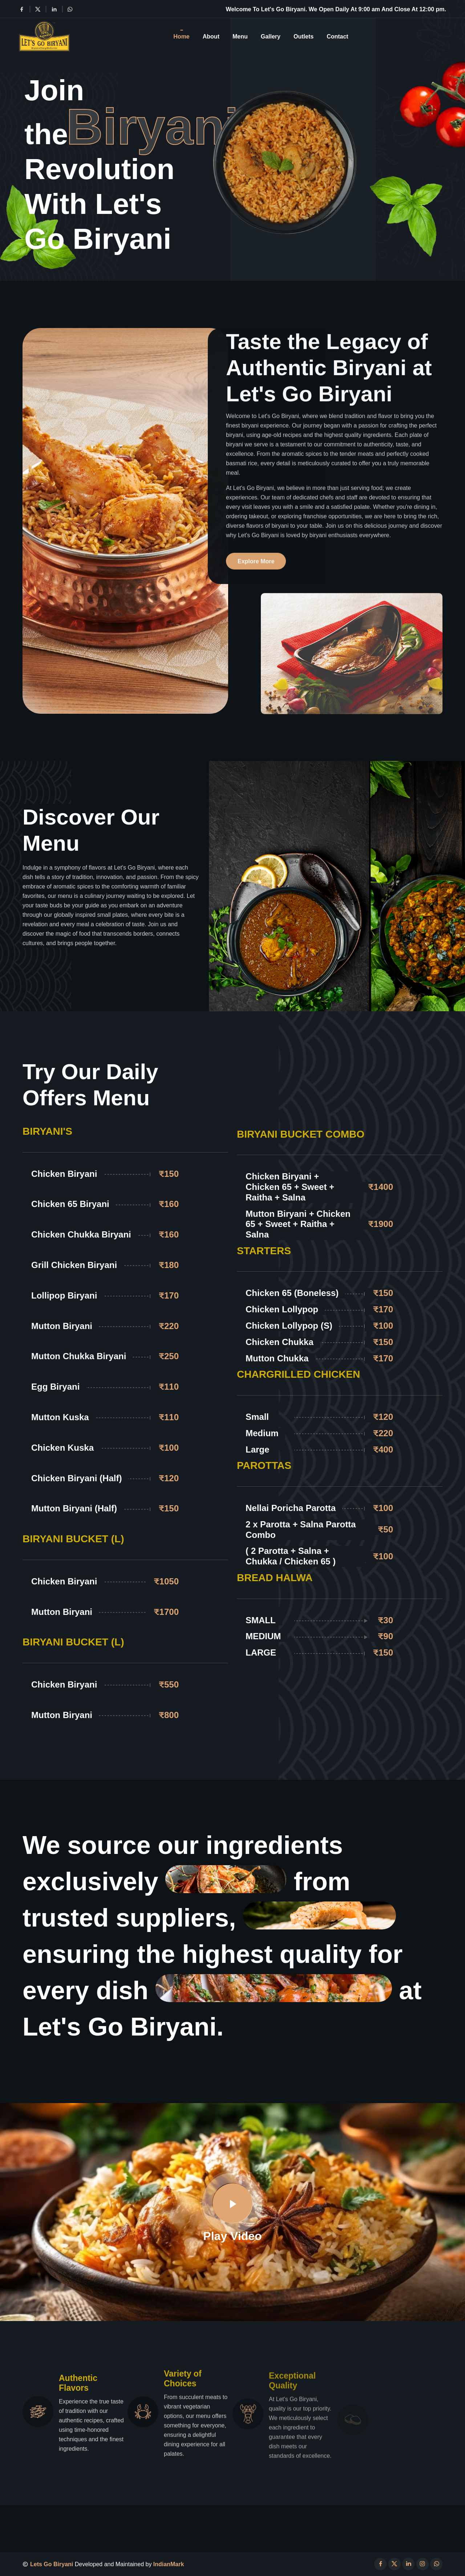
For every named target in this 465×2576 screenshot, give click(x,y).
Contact (337, 36)
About (211, 36)
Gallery (270, 36)
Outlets (304, 36)
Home (181, 36)
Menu (240, 36)
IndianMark (168, 2564)
